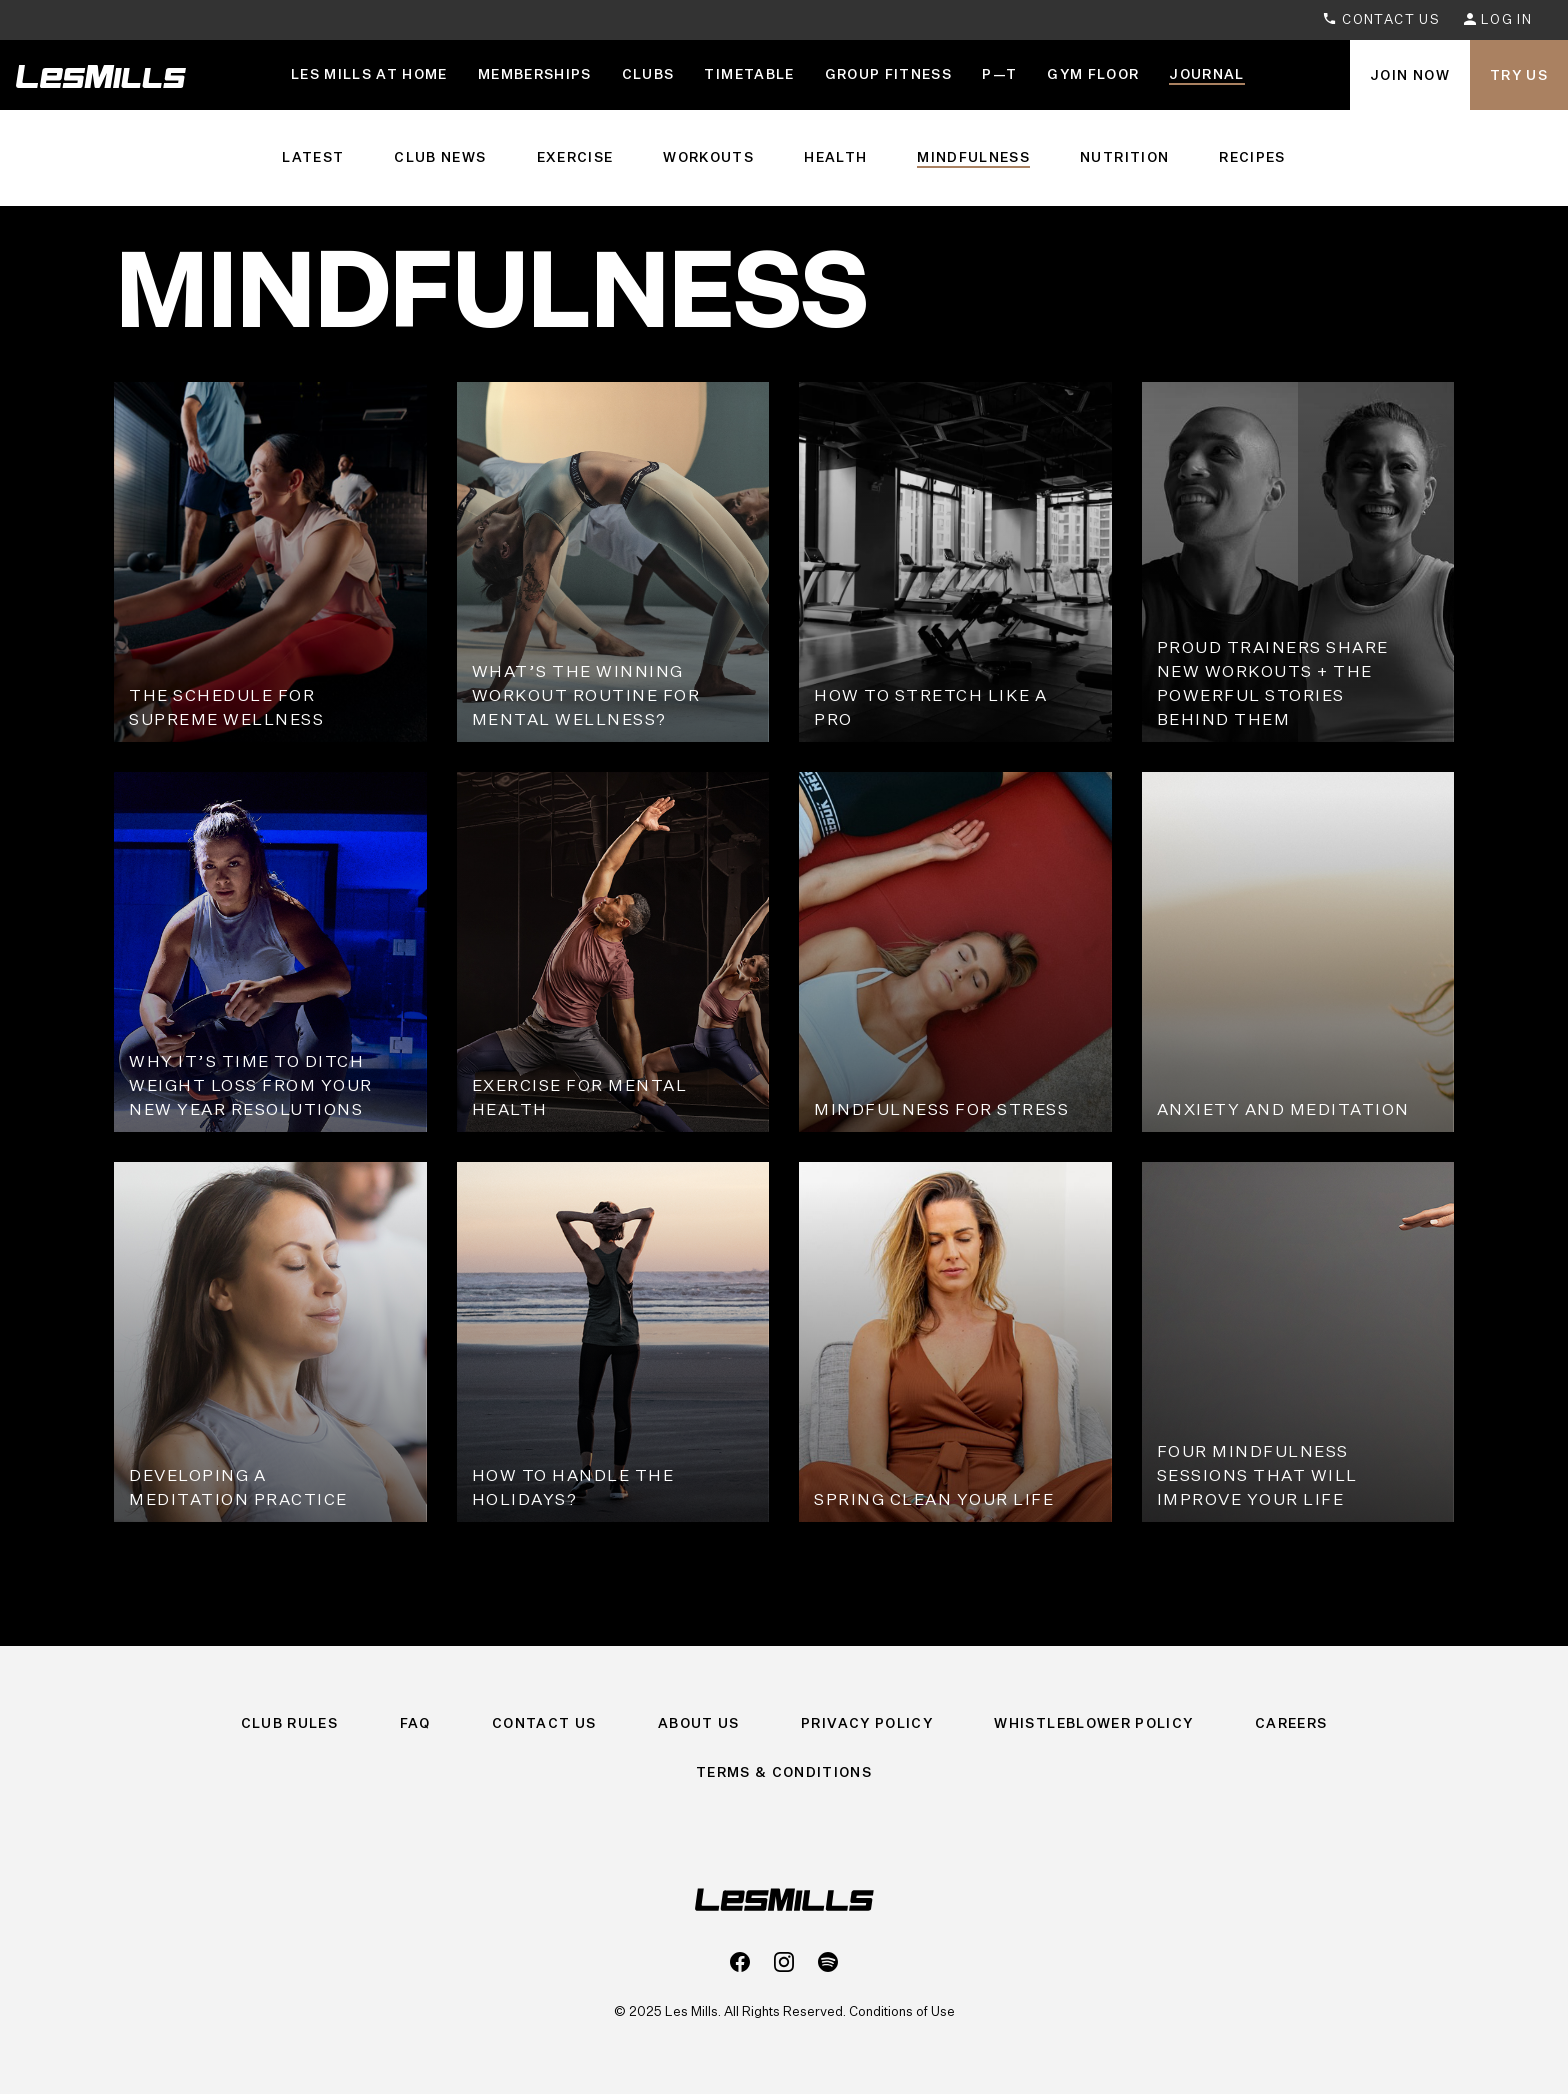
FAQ (415, 1723)
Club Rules (290, 1723)
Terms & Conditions (784, 1772)
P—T (999, 74)
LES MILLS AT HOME (369, 74)
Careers (1291, 1723)
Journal (1206, 74)
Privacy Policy (867, 1723)
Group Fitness (889, 74)
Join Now (1410, 75)
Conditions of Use (902, 2011)
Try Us (1519, 75)
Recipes (1252, 157)
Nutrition (1124, 157)
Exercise (575, 157)
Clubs (648, 74)
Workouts (708, 157)
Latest (313, 157)
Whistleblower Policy (1093, 1723)
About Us (699, 1723)
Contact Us (1381, 19)
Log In (1498, 19)
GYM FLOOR (1093, 74)
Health (835, 157)
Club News (440, 157)
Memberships (535, 74)
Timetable (749, 74)
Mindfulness (973, 157)
